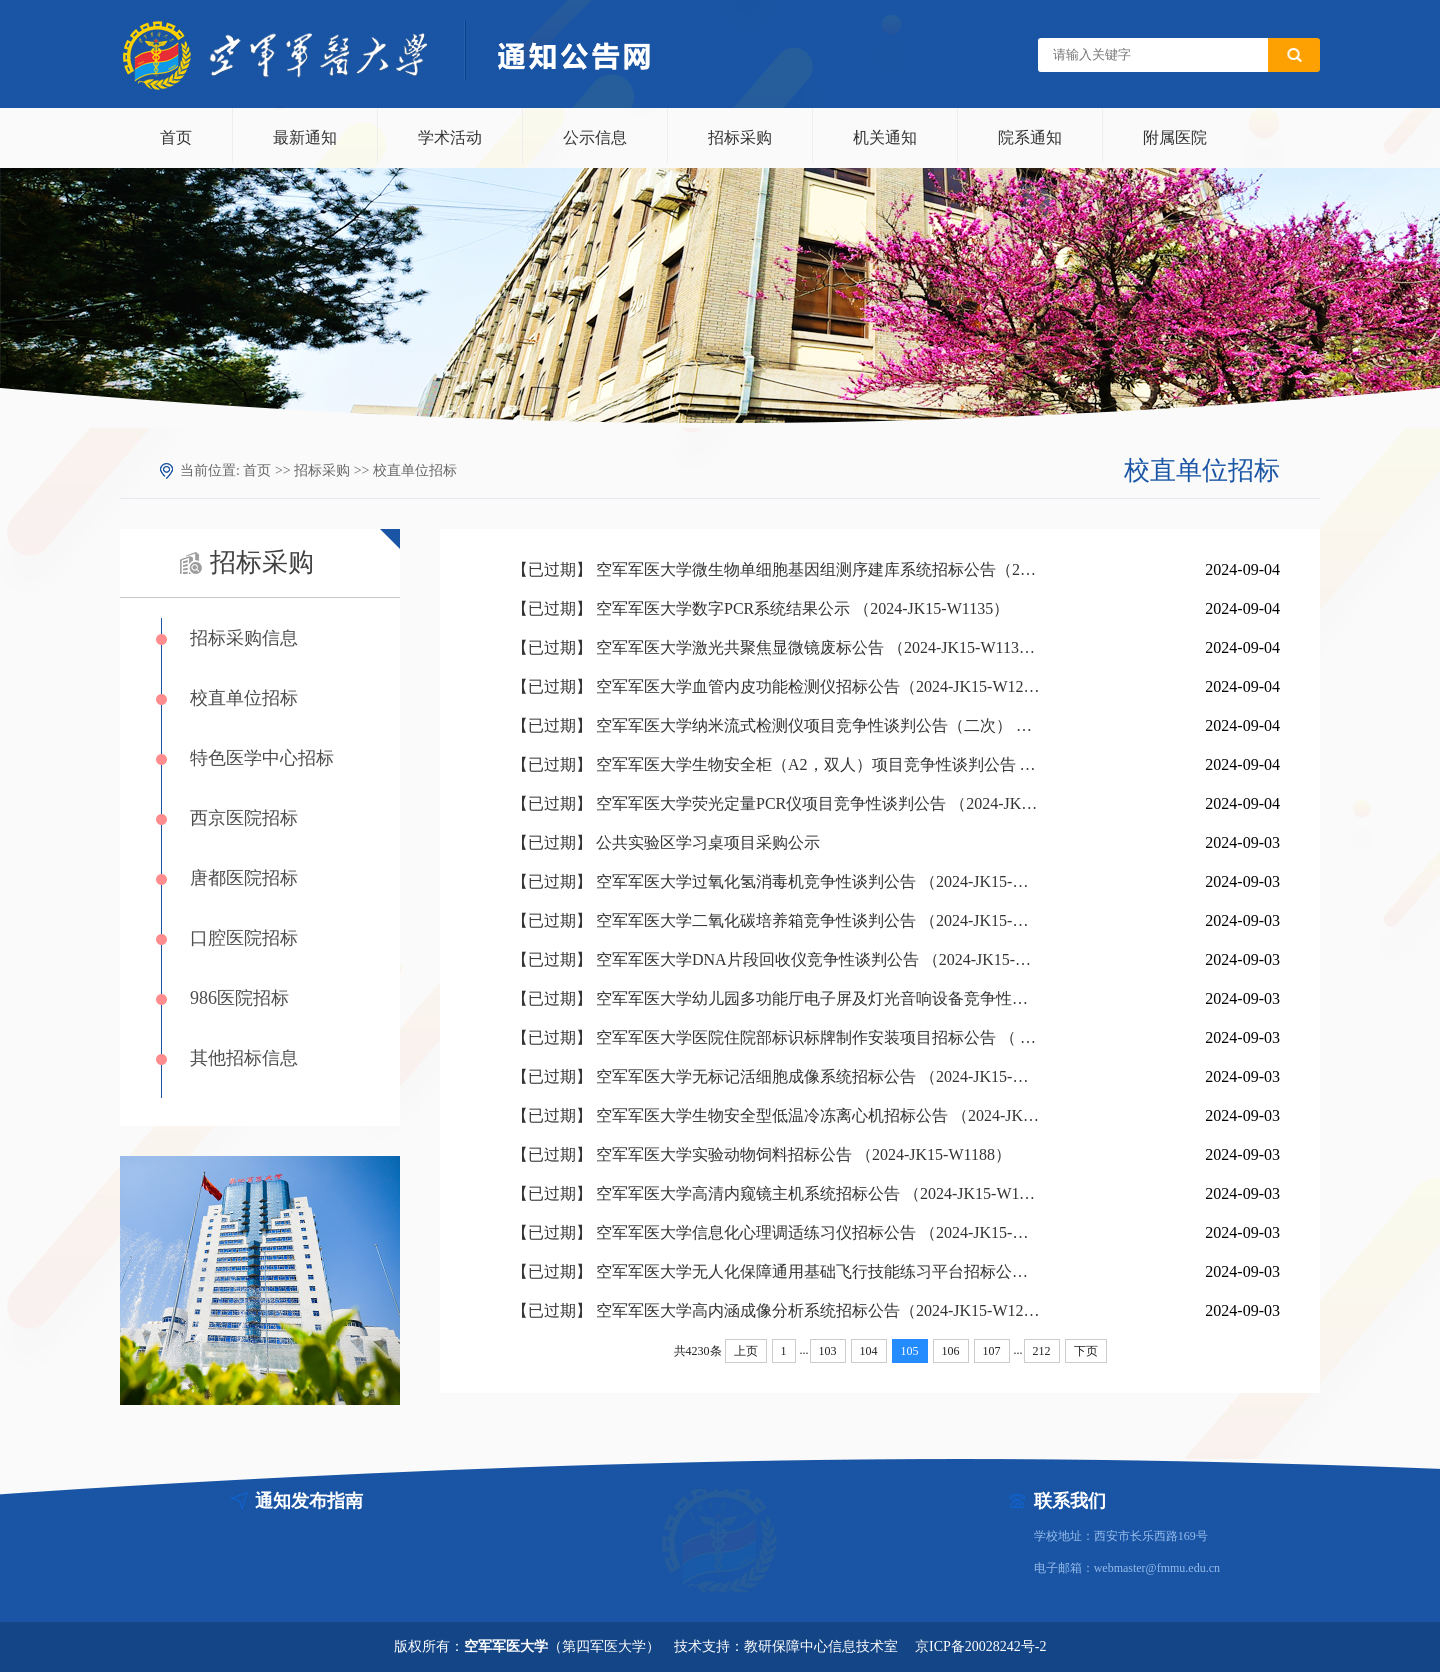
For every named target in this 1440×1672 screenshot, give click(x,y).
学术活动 (450, 137)
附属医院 (1175, 137)
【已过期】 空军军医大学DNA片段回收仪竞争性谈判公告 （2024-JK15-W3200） (777, 959)
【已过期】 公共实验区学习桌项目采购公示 (666, 842)
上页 (746, 1351)
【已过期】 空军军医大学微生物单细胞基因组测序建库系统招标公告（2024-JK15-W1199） (777, 569)
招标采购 (740, 137)
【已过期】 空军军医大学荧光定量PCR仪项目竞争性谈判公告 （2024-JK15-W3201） (777, 803)
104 (869, 1351)
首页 (176, 137)
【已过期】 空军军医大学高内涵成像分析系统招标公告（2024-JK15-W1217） (777, 1310)
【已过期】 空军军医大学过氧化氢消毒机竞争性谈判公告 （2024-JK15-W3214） (777, 881)
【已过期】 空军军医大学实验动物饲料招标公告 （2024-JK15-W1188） (761, 1154)
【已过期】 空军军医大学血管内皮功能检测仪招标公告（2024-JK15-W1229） (777, 686)
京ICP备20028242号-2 (980, 1646)
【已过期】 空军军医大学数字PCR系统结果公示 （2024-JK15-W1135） (760, 608)
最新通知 (305, 137)
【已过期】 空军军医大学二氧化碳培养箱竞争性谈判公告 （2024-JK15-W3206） (777, 920)
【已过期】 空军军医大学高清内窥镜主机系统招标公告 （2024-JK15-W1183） (777, 1193)
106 (951, 1351)
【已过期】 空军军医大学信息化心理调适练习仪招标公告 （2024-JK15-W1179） (777, 1232)
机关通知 (885, 137)
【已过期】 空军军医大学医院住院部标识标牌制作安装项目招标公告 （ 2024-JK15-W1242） (777, 1037)
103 (828, 1351)
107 (992, 1351)
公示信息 (595, 137)
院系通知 (1030, 137)
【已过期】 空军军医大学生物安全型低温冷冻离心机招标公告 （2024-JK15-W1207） (777, 1115)
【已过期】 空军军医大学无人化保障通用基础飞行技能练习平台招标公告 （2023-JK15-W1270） (777, 1271)
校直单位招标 (415, 470)
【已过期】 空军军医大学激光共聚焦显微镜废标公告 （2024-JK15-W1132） (777, 647)
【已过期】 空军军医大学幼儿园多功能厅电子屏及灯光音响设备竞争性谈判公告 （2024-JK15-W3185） (777, 998)
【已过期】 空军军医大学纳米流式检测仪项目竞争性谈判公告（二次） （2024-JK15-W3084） (777, 725)
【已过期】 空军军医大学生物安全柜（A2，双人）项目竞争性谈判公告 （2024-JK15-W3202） (777, 764)
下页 (1086, 1351)
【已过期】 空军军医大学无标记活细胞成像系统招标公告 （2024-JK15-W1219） (777, 1076)
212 (1042, 1351)
